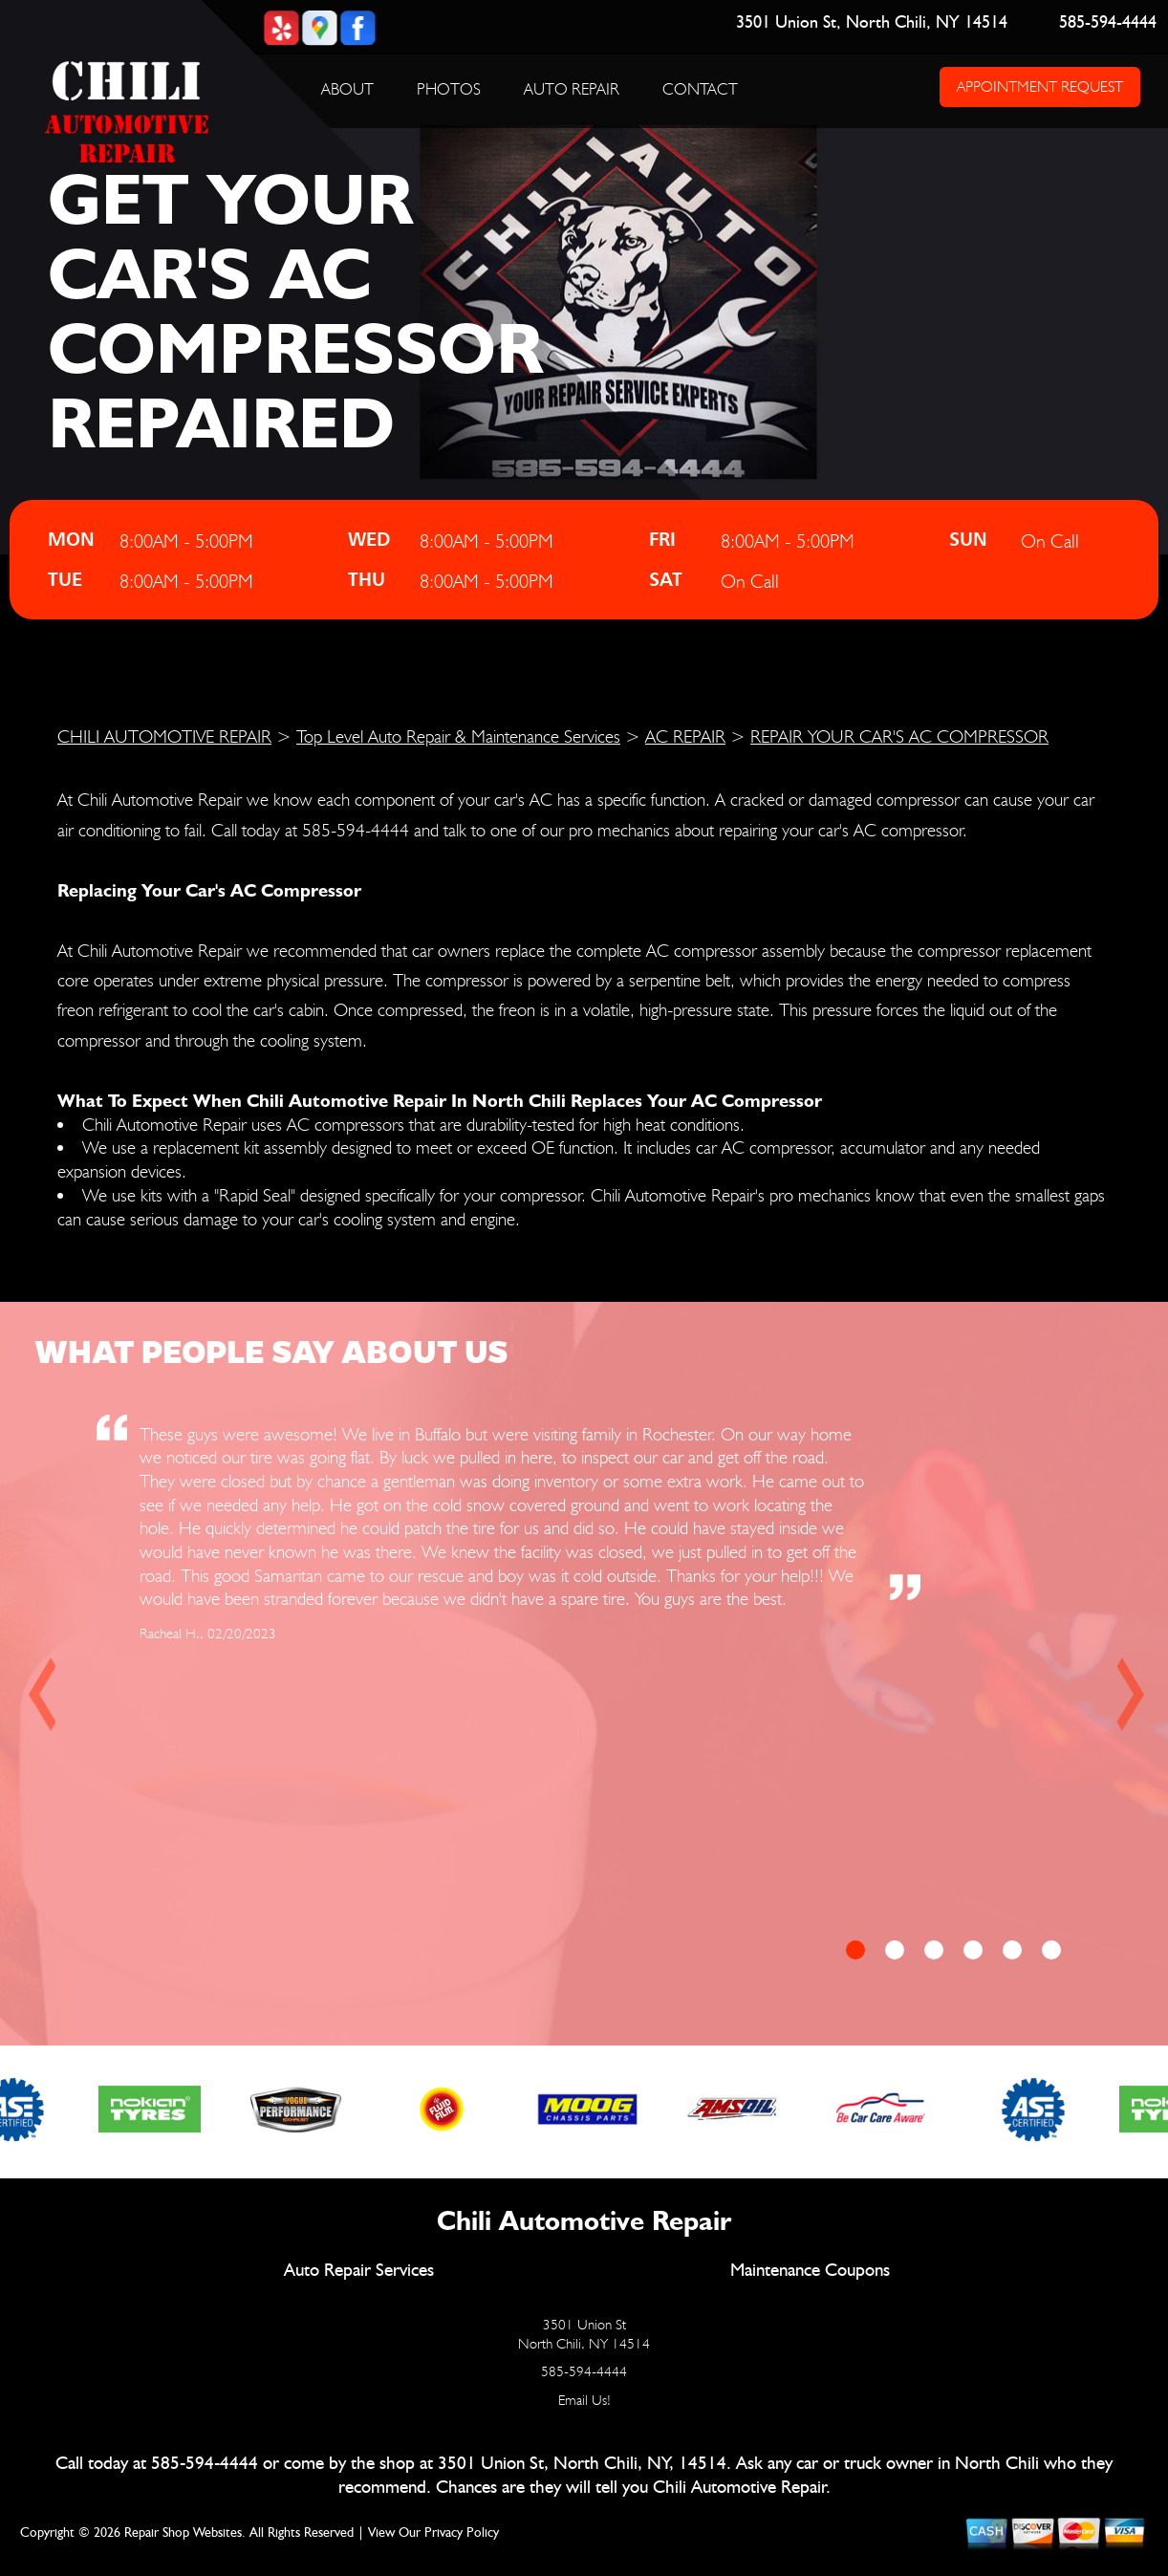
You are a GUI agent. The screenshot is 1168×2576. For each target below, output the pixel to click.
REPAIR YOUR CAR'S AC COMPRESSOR (899, 736)
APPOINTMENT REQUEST (1039, 86)
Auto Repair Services (359, 2271)
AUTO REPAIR (571, 88)
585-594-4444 (1107, 23)
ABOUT (347, 88)
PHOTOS (449, 88)
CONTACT (700, 88)
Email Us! (584, 2400)
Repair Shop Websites (183, 2533)
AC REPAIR (685, 736)
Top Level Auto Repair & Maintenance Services (458, 736)
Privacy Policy (461, 2533)
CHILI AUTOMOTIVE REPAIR (164, 736)
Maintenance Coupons (810, 2271)
